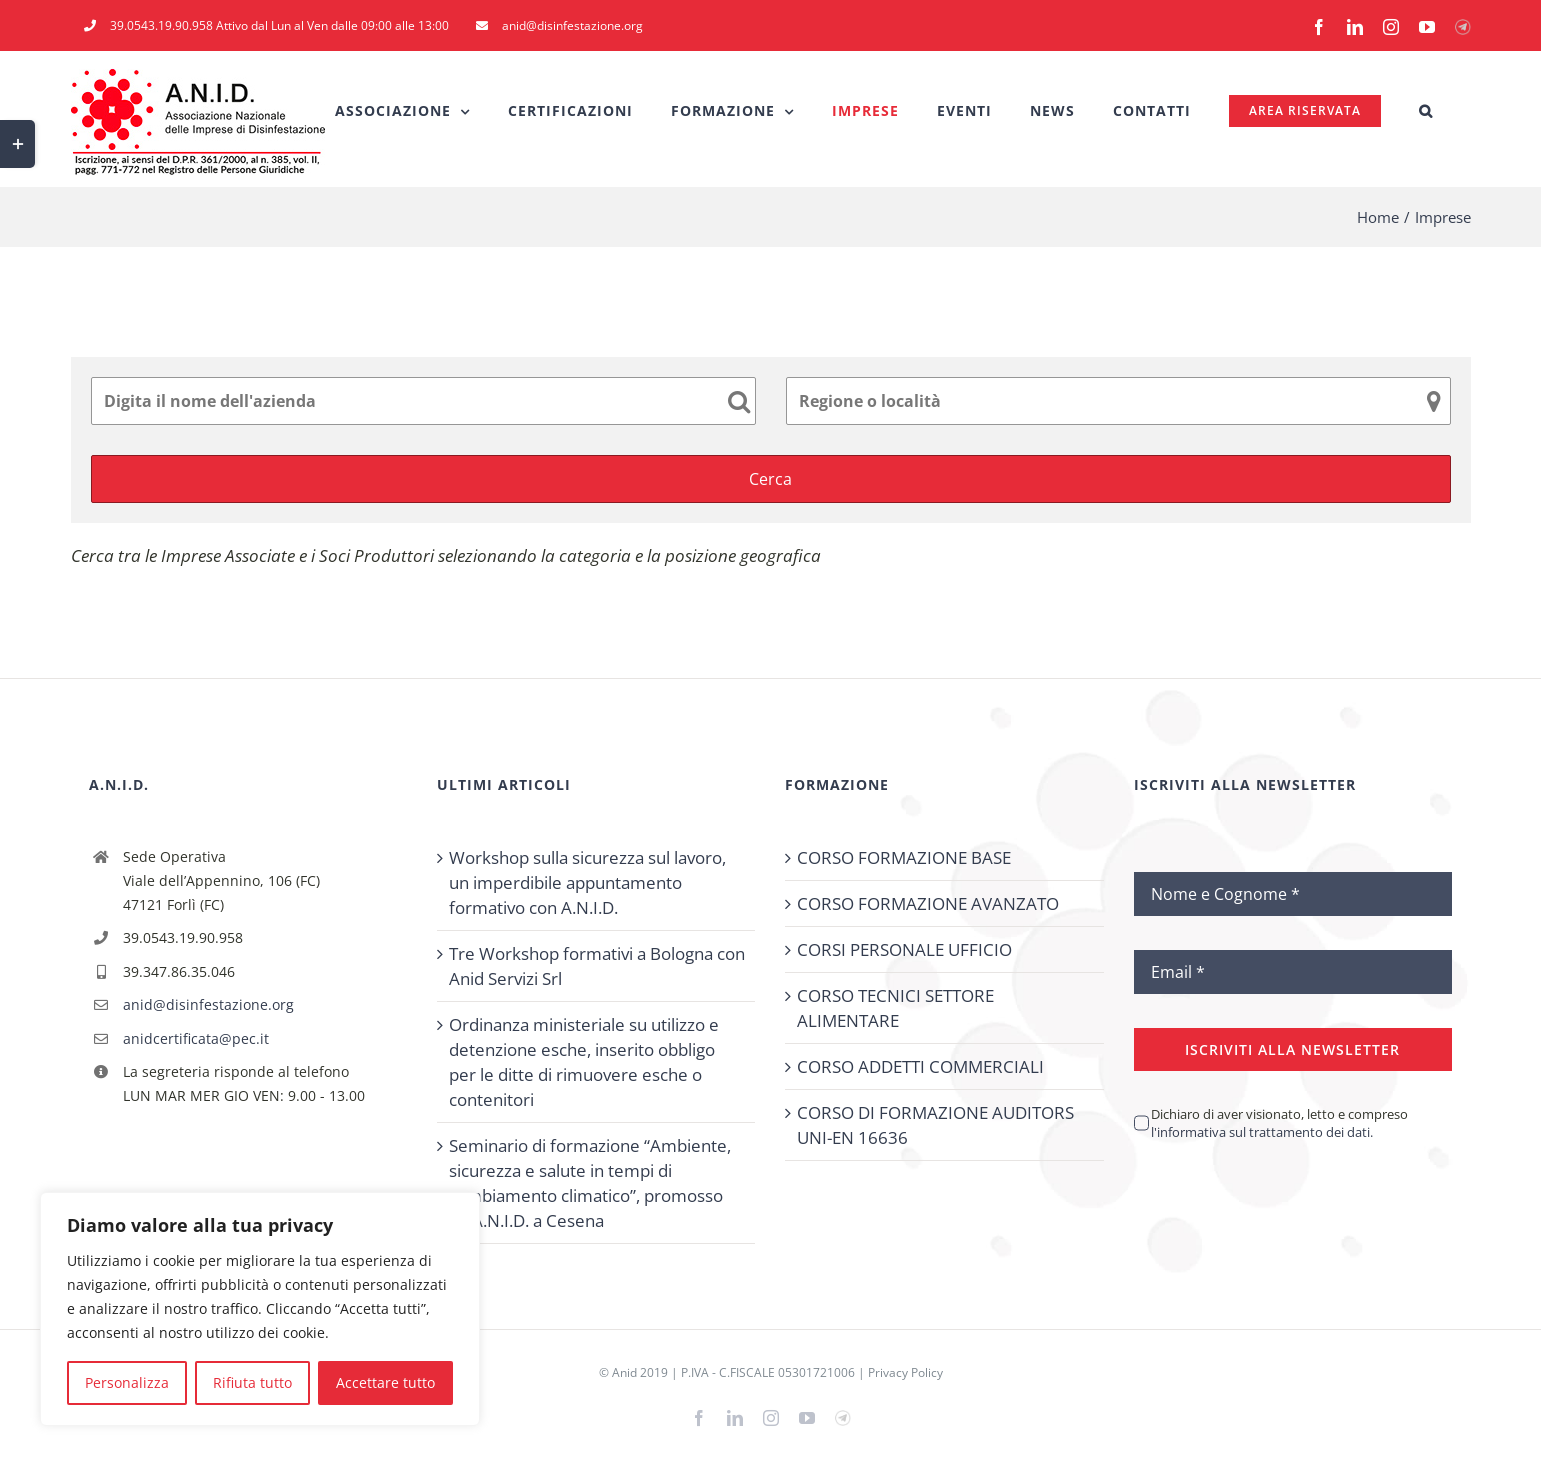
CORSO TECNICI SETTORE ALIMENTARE (895, 1008)
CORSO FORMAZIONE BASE (904, 857)
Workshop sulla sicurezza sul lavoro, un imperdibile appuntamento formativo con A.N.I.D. (587, 882)
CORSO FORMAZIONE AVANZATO (928, 903)
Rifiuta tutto (252, 1382)
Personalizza (127, 1382)
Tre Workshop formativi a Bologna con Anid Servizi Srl (597, 966)
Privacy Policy (905, 1372)
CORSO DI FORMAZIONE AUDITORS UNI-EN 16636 (935, 1125)
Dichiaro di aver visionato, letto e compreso (1279, 1123)
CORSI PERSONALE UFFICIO (904, 949)
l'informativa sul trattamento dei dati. (1262, 1132)
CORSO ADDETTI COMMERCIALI (920, 1066)
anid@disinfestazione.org (208, 1004)
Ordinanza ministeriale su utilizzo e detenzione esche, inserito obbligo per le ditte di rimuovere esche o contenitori (584, 1062)
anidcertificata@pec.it (196, 1038)
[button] (1426, 111)
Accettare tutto (385, 1382)
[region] (260, 1309)
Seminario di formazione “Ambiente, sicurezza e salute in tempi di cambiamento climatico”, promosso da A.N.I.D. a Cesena (590, 1183)
